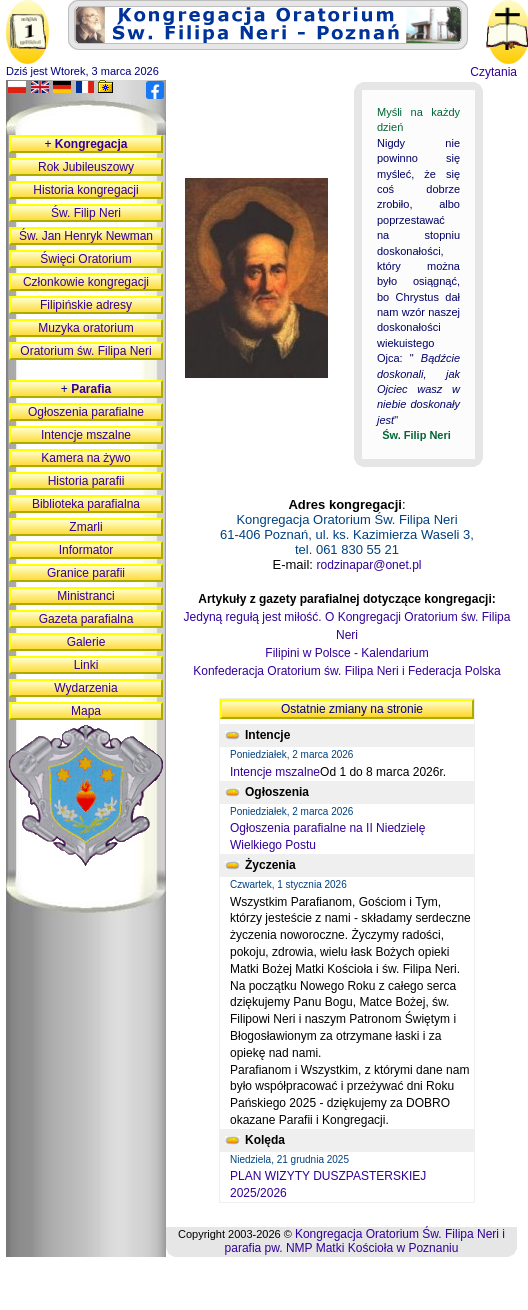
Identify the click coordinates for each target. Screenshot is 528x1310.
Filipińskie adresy (86, 305)
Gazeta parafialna (86, 619)
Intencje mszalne (275, 772)
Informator (86, 550)
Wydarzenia (85, 688)
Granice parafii (86, 573)
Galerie (86, 642)
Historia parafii (86, 481)
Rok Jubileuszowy (86, 167)
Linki (86, 665)
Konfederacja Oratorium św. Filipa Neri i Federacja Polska (346, 671)
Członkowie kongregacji (86, 282)
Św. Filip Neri (86, 213)
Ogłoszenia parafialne (86, 412)
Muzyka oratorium (85, 328)
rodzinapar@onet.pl (369, 565)
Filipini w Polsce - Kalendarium (346, 653)
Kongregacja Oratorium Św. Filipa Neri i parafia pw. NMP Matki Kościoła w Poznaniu (365, 1241)
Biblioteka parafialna (86, 504)
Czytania (493, 72)
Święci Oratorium (85, 259)
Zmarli (85, 527)
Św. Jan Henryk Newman (86, 236)
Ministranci (85, 596)
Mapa (86, 711)
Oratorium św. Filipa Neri (85, 351)
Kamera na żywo (85, 458)
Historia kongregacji (85, 190)
